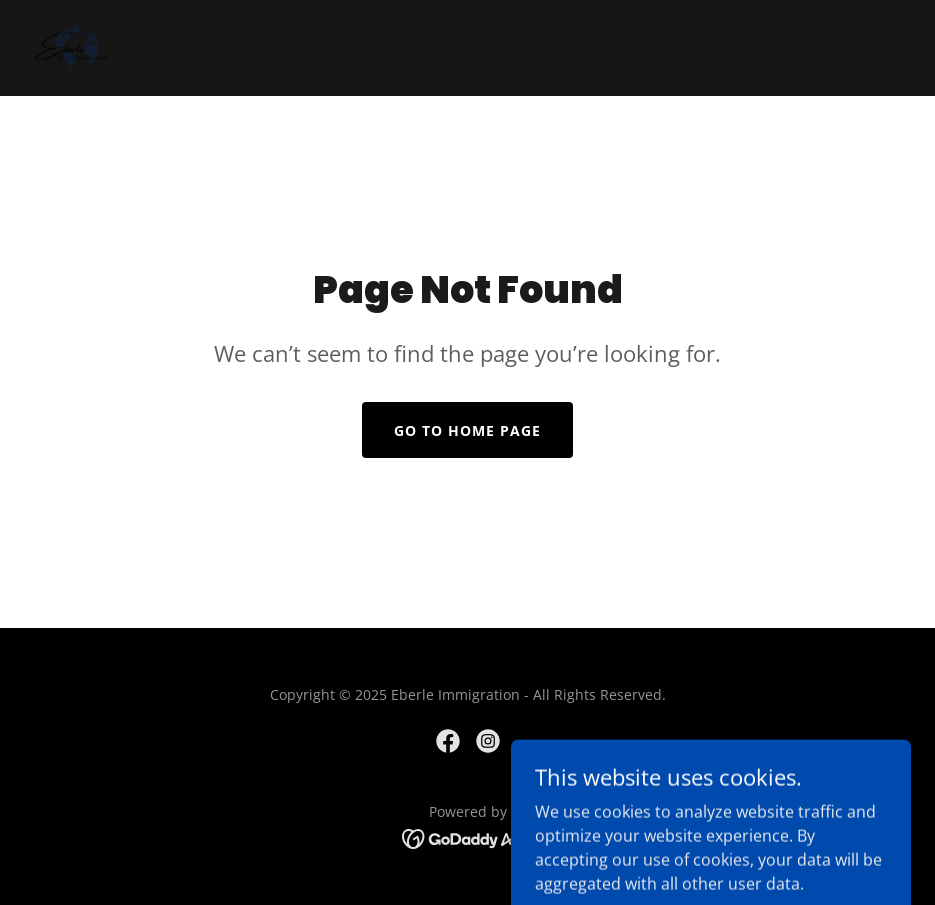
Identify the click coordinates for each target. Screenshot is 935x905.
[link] (72, 48)
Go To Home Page (467, 430)
